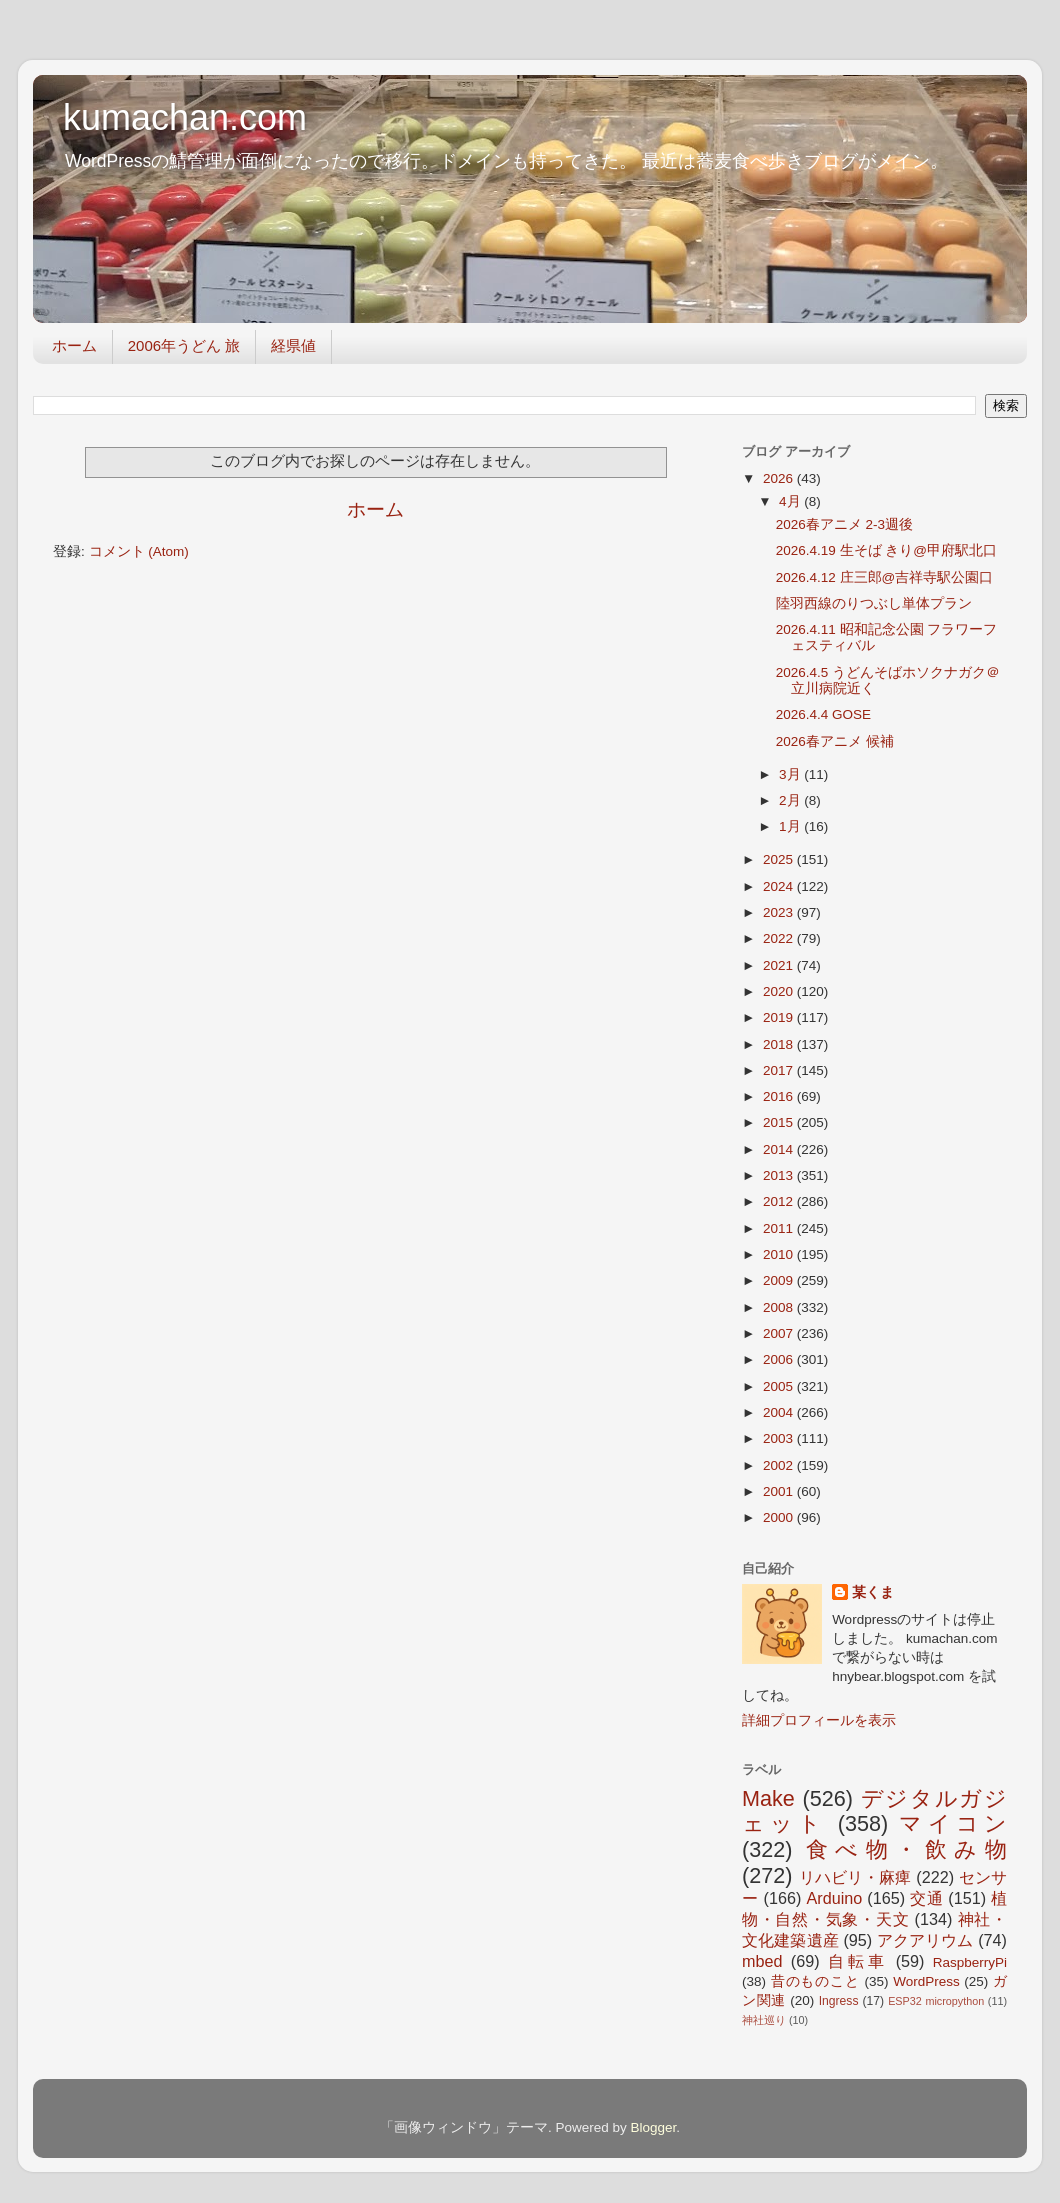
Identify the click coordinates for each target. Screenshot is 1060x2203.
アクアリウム (925, 1940)
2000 (780, 1517)
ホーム (74, 345)
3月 (791, 774)
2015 (780, 1122)
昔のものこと (815, 1981)
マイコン (953, 1823)
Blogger (653, 2127)
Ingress (839, 2001)
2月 (791, 800)
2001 (780, 1491)
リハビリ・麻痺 (855, 1877)
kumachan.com (185, 117)
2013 (780, 1175)
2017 (780, 1070)
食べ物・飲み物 (906, 1849)
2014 (780, 1149)
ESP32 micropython (936, 2001)
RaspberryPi (970, 1962)
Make (768, 1798)
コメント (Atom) (139, 551)
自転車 (857, 1961)
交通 (926, 1898)
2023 (780, 912)
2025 (780, 859)
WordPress (926, 1981)
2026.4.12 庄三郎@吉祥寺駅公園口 (885, 577)
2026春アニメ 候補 (835, 741)
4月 (791, 501)
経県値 (293, 345)
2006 (780, 1359)
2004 (780, 1412)
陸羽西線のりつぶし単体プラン (874, 603)
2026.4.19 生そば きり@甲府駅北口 (886, 550)
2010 (780, 1254)
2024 (780, 886)
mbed (762, 1961)
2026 (780, 478)
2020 (780, 991)
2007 (780, 1333)
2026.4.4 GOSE (823, 714)
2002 (780, 1465)
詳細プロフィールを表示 (819, 1720)
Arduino (834, 1898)
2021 (780, 965)
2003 (780, 1438)
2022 (780, 938)
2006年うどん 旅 (184, 345)
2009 (780, 1280)
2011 (780, 1228)
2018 (780, 1044)
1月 (791, 826)
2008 (780, 1307)
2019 (780, 1017)
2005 (780, 1386)
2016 (780, 1096)
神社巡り (764, 2020)
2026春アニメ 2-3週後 (844, 524)
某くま (873, 1592)
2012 (780, 1201)
